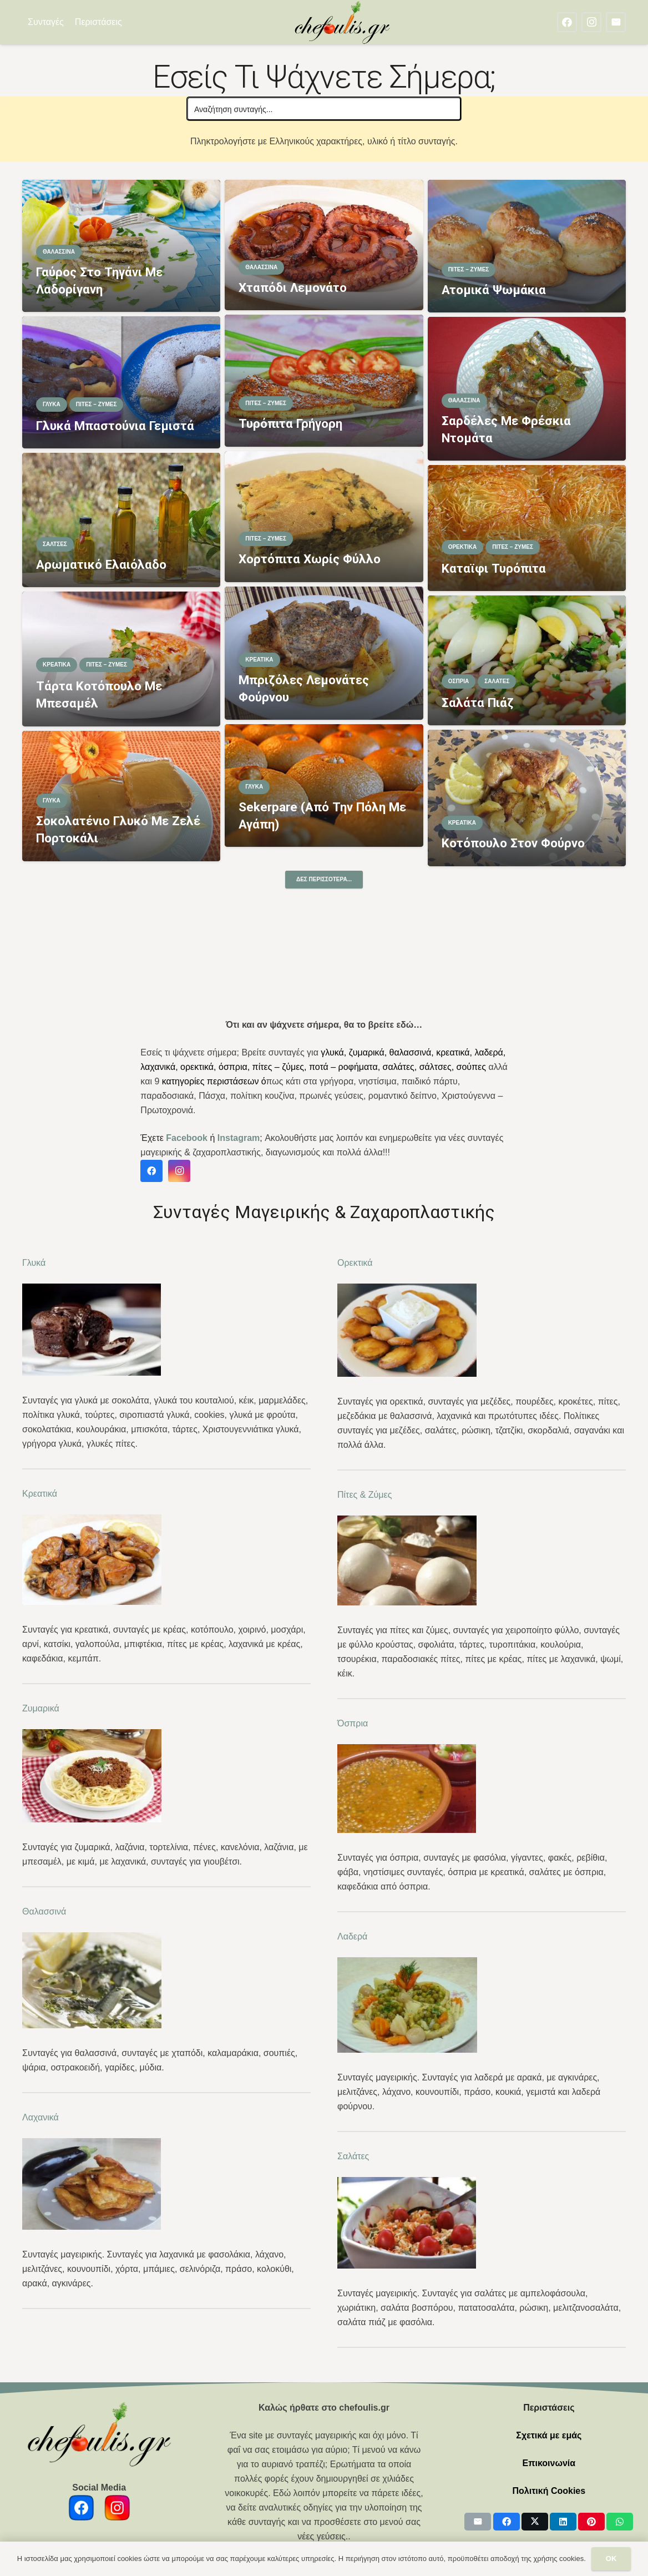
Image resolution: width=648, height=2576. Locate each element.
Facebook (186, 1138)
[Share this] (506, 2521)
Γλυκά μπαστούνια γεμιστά (115, 425)
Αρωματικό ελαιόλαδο (101, 564)
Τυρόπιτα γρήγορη (290, 423)
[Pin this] (591, 2521)
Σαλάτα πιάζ (478, 702)
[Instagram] (591, 22)
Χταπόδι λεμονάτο (293, 287)
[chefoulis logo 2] (342, 22)
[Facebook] (567, 22)
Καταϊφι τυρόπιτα (494, 568)
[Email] (616, 22)
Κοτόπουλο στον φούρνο (513, 843)
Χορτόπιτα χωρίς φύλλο (310, 559)
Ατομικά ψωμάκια (494, 289)
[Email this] (477, 2521)
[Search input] (324, 109)
